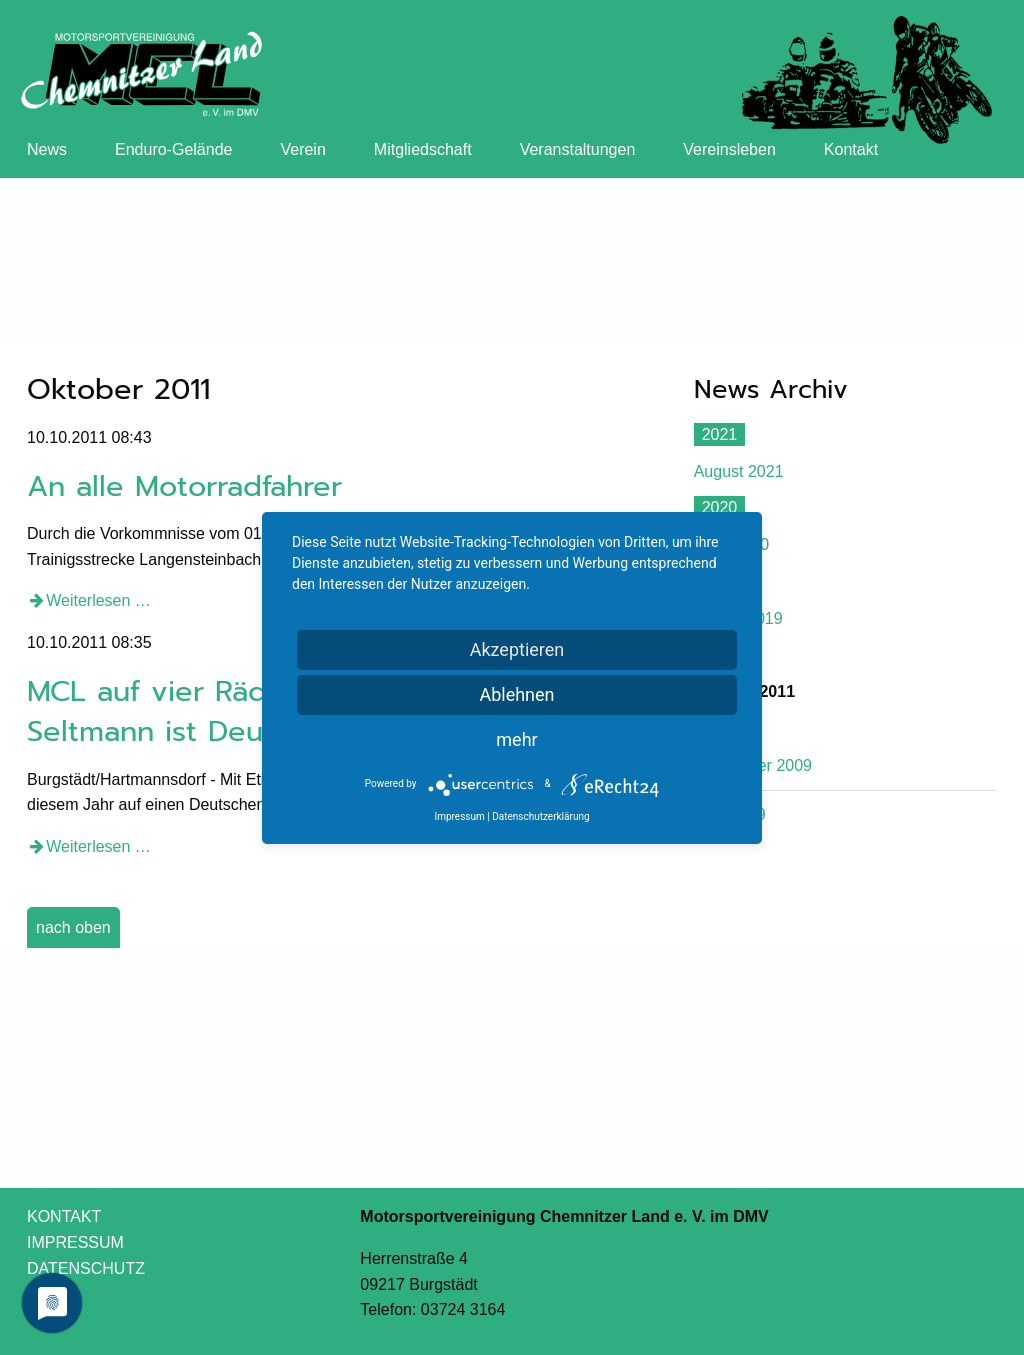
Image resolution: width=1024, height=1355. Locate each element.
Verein (302, 149)
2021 (720, 434)
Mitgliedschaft (423, 149)
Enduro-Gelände (173, 149)
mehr (516, 739)
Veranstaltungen (578, 149)
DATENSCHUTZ (86, 1268)
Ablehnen (516, 694)
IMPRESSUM (75, 1242)
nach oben (73, 927)
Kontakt (851, 149)
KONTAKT (64, 1216)
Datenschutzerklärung (540, 816)
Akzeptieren (517, 649)
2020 (720, 508)
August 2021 (739, 471)
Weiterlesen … (98, 600)
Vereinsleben (729, 149)
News (47, 149)
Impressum (459, 816)
